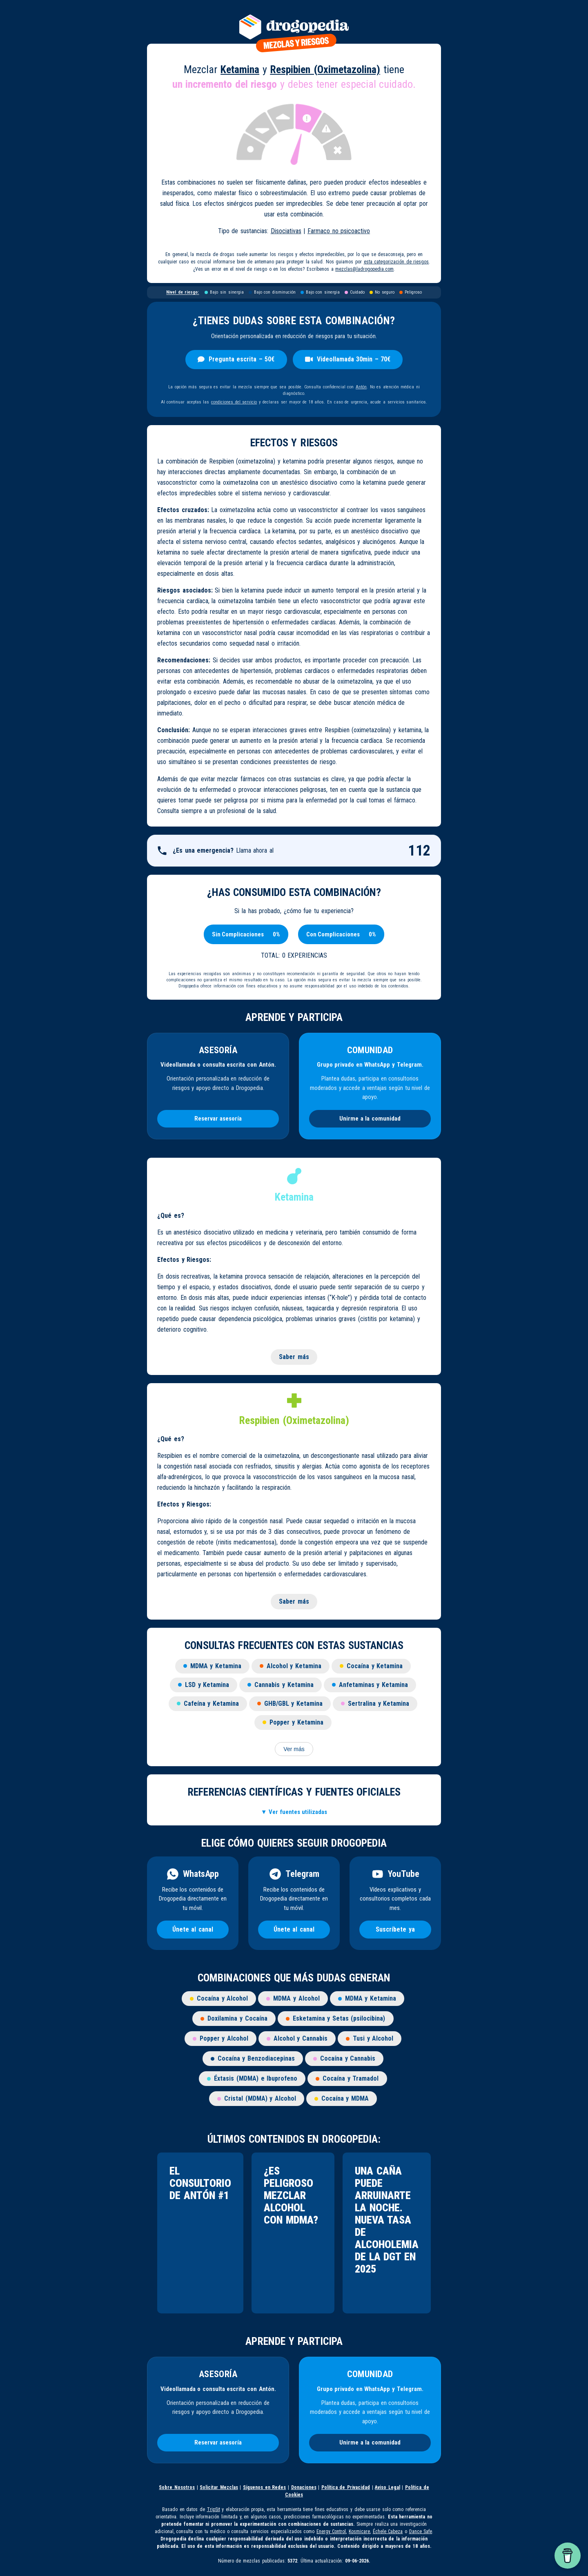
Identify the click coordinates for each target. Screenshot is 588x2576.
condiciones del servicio (234, 402)
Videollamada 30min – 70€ (348, 359)
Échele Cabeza (388, 2531)
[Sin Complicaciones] (238, 934)
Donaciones (303, 2487)
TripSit (213, 2509)
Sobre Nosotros (177, 2487)
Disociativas (286, 231)
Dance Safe (420, 2531)
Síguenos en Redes (264, 2487)
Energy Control (331, 2531)
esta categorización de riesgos (396, 262)
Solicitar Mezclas (219, 2487)
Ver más (293, 1749)
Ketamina (239, 69)
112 (419, 850)
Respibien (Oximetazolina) (325, 69)
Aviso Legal (387, 2487)
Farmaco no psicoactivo (338, 231)
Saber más (294, 1357)
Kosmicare (359, 2531)
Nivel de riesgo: (182, 292)
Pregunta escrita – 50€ (236, 359)
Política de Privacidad (345, 2487)
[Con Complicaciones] (333, 934)
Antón (361, 387)
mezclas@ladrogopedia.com (364, 269)
